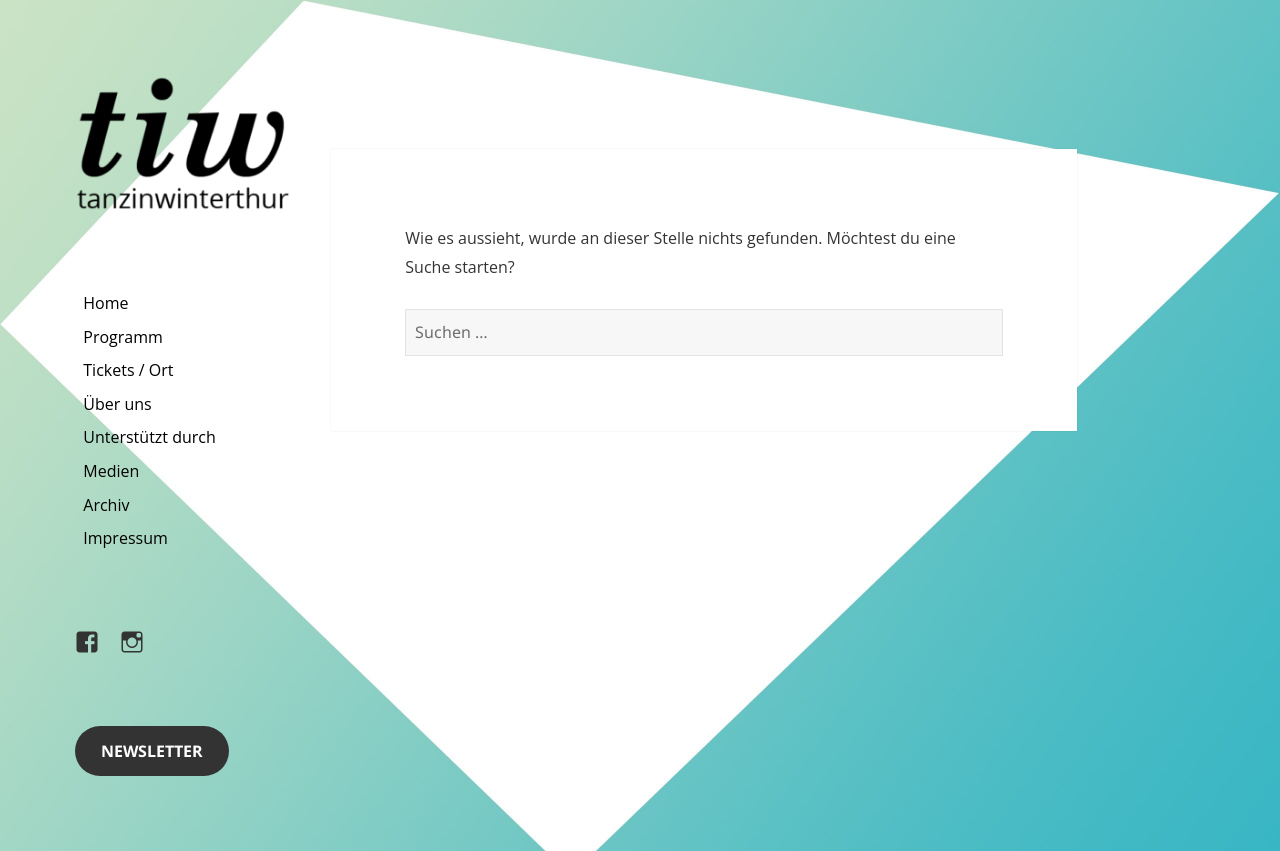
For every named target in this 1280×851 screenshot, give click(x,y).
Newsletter (152, 751)
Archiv (106, 505)
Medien (111, 471)
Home (105, 303)
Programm (123, 337)
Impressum (125, 538)
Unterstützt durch (149, 437)
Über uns (117, 404)
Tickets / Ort (128, 370)
